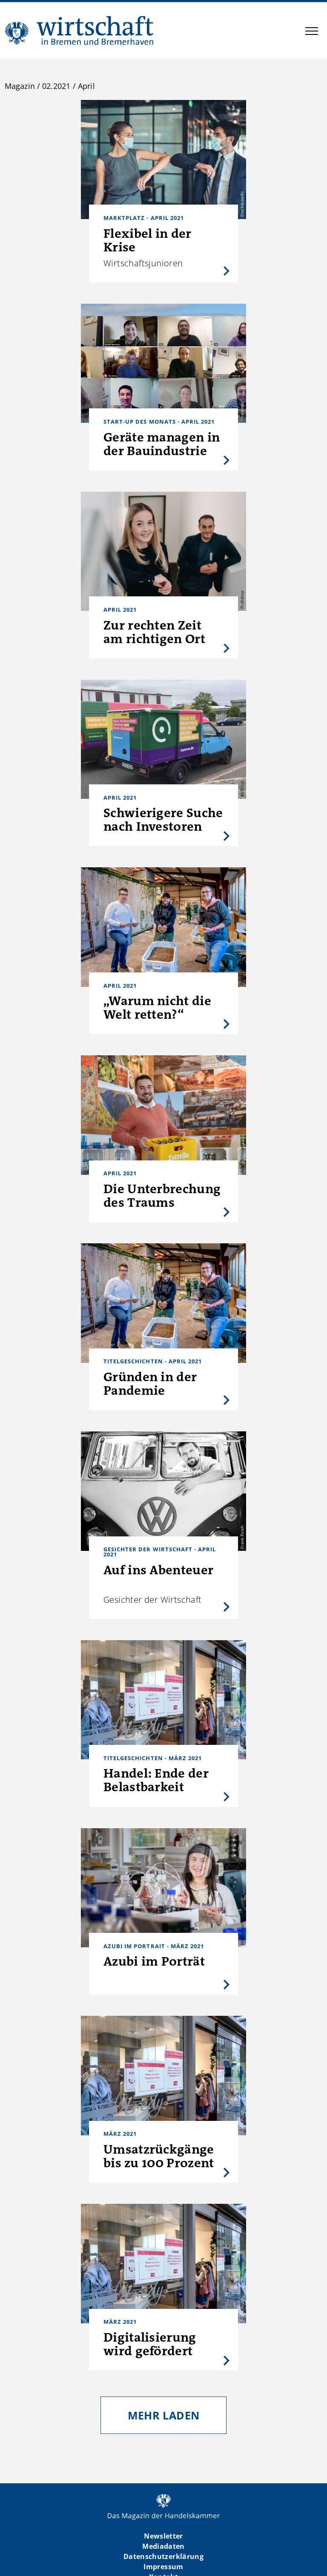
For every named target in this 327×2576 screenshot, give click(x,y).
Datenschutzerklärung (163, 2556)
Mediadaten (163, 2546)
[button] (311, 32)
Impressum (163, 2566)
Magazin (20, 86)
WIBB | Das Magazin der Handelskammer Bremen (80, 30)
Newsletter (163, 2536)
